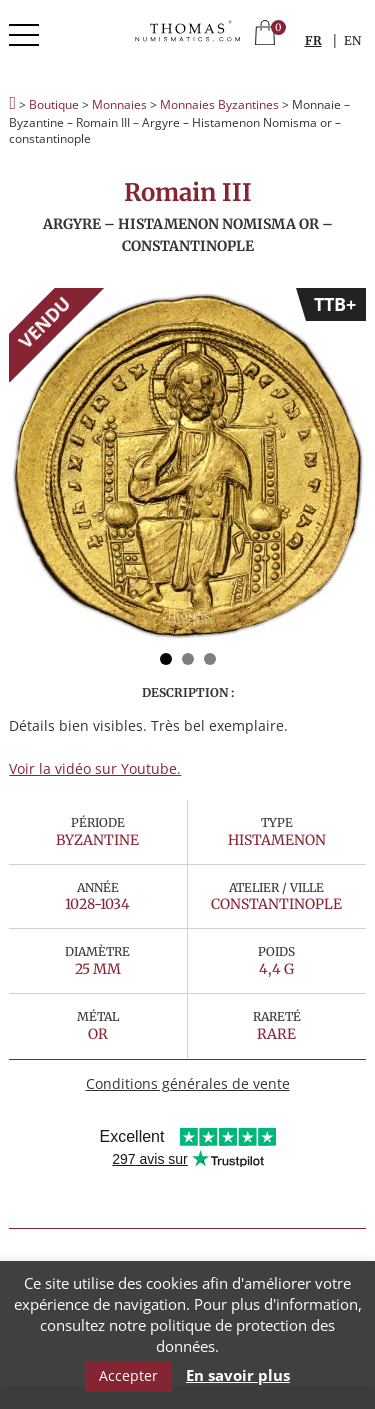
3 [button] (210, 659)
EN (352, 40)
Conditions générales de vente (188, 1083)
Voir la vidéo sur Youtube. (95, 768)
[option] (187, 466)
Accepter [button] (128, 1375)
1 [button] (166, 659)
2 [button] (188, 659)
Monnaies (119, 104)
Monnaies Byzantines (219, 104)
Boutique (54, 104)
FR (313, 40)
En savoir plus (238, 1375)
